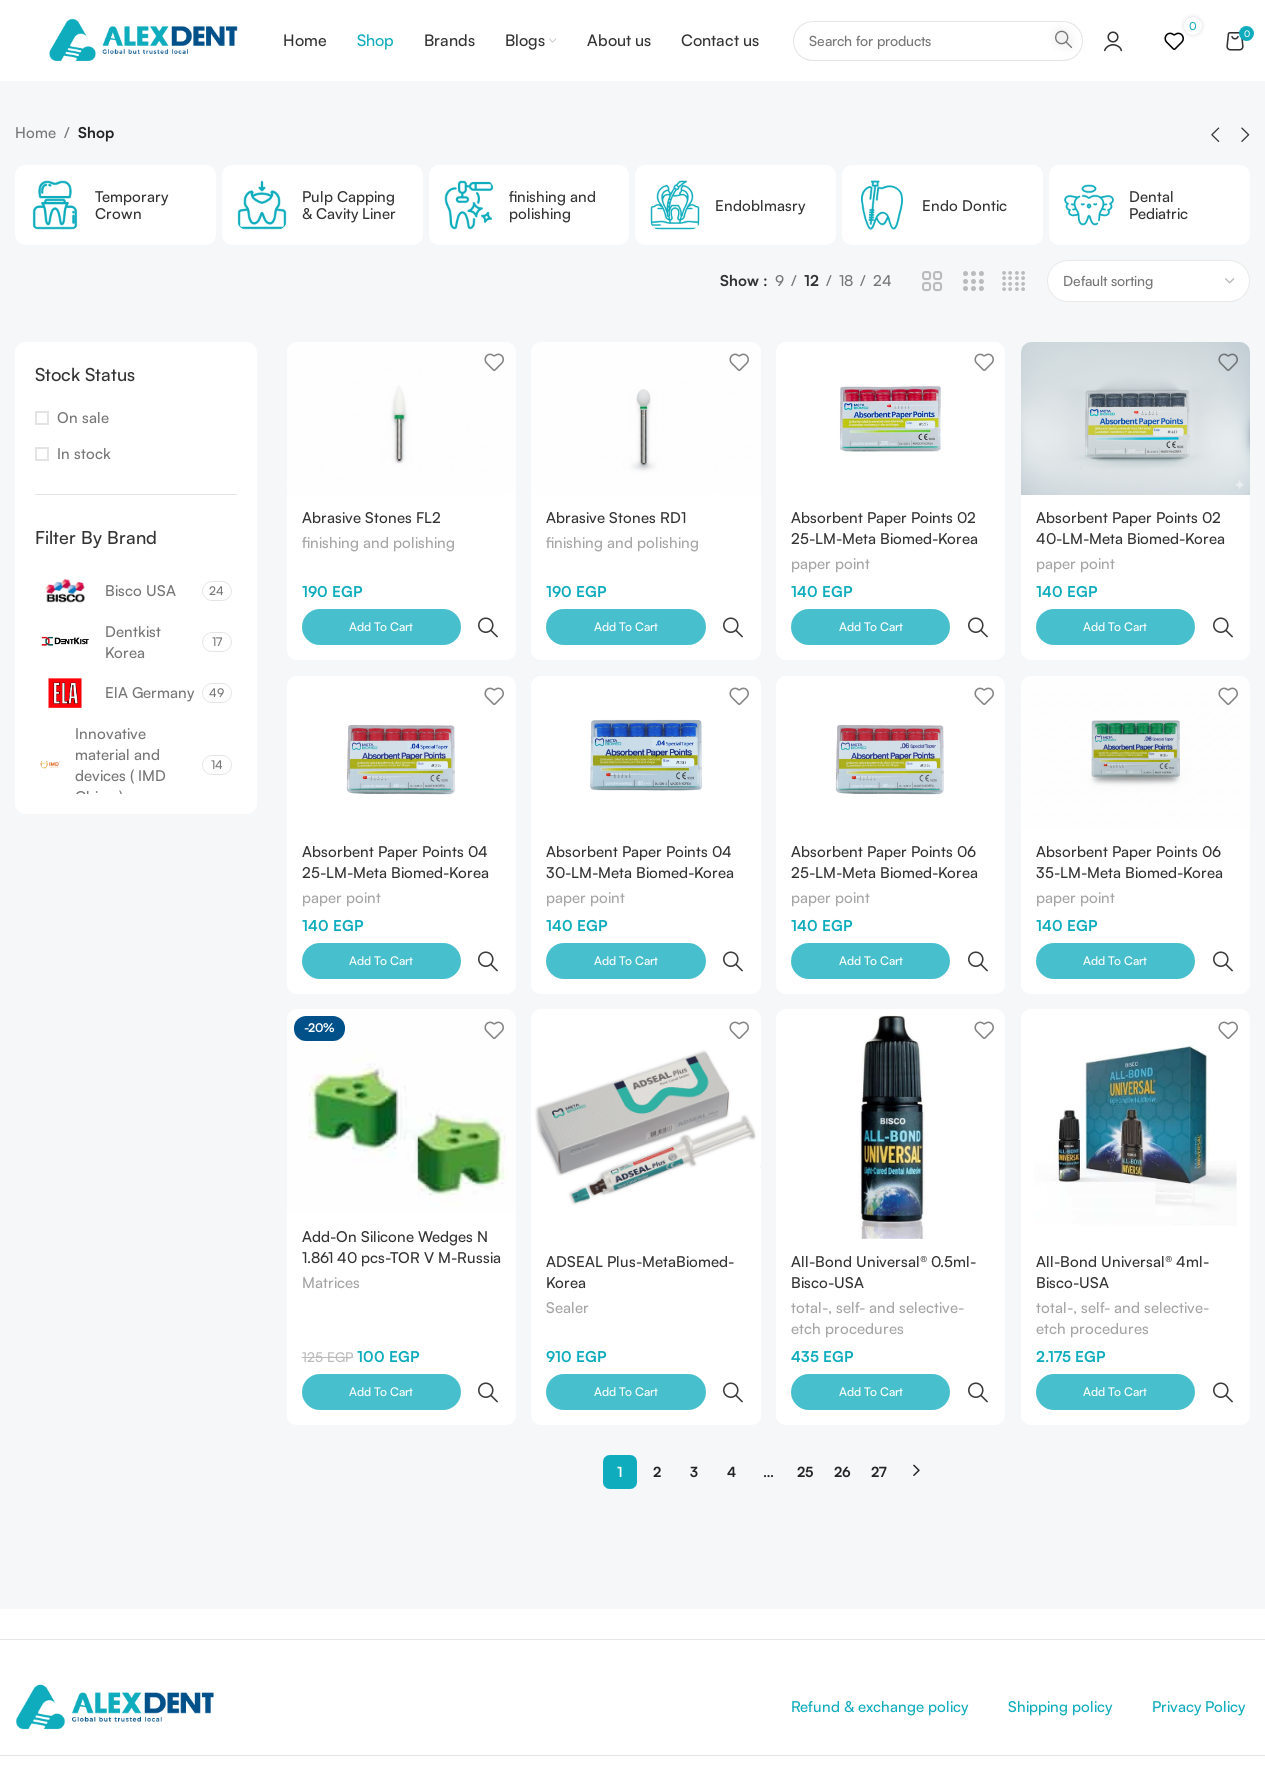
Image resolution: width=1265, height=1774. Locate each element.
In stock (84, 482)
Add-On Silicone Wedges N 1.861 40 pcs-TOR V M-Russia (395, 1203)
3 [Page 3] (694, 1375)
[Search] (938, 55)
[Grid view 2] (932, 310)
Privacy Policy (1198, 1610)
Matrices (331, 1251)
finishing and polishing (378, 571)
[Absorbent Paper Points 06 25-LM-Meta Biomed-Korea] (891, 740)
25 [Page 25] (805, 1375)
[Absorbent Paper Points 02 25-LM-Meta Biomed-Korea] (891, 446)
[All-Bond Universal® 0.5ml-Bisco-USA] (891, 1072)
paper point (832, 592)
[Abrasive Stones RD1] (646, 446)
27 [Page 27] (879, 1375)
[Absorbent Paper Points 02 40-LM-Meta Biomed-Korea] (1137, 446)
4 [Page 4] (731, 1375)
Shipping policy (1060, 1610)
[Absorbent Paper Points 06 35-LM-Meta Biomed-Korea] (1137, 740)
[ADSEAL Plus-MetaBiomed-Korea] (646, 1072)
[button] (1215, 164)
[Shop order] (1148, 310)
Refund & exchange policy (879, 1610)
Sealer (569, 1255)
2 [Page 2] (657, 1375)
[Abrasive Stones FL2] (400, 446)
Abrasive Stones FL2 (371, 544)
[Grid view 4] (1013, 310)
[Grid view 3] (973, 310)
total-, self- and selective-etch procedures (879, 1266)
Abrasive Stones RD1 (618, 544)
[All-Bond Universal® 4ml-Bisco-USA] (1137, 1072)
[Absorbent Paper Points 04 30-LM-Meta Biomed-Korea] (646, 740)
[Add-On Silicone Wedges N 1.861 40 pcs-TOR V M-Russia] (400, 1060)
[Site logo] (150, 53)
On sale (83, 446)
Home (35, 161)
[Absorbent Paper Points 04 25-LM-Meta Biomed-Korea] (400, 740)
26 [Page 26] (842, 1375)
